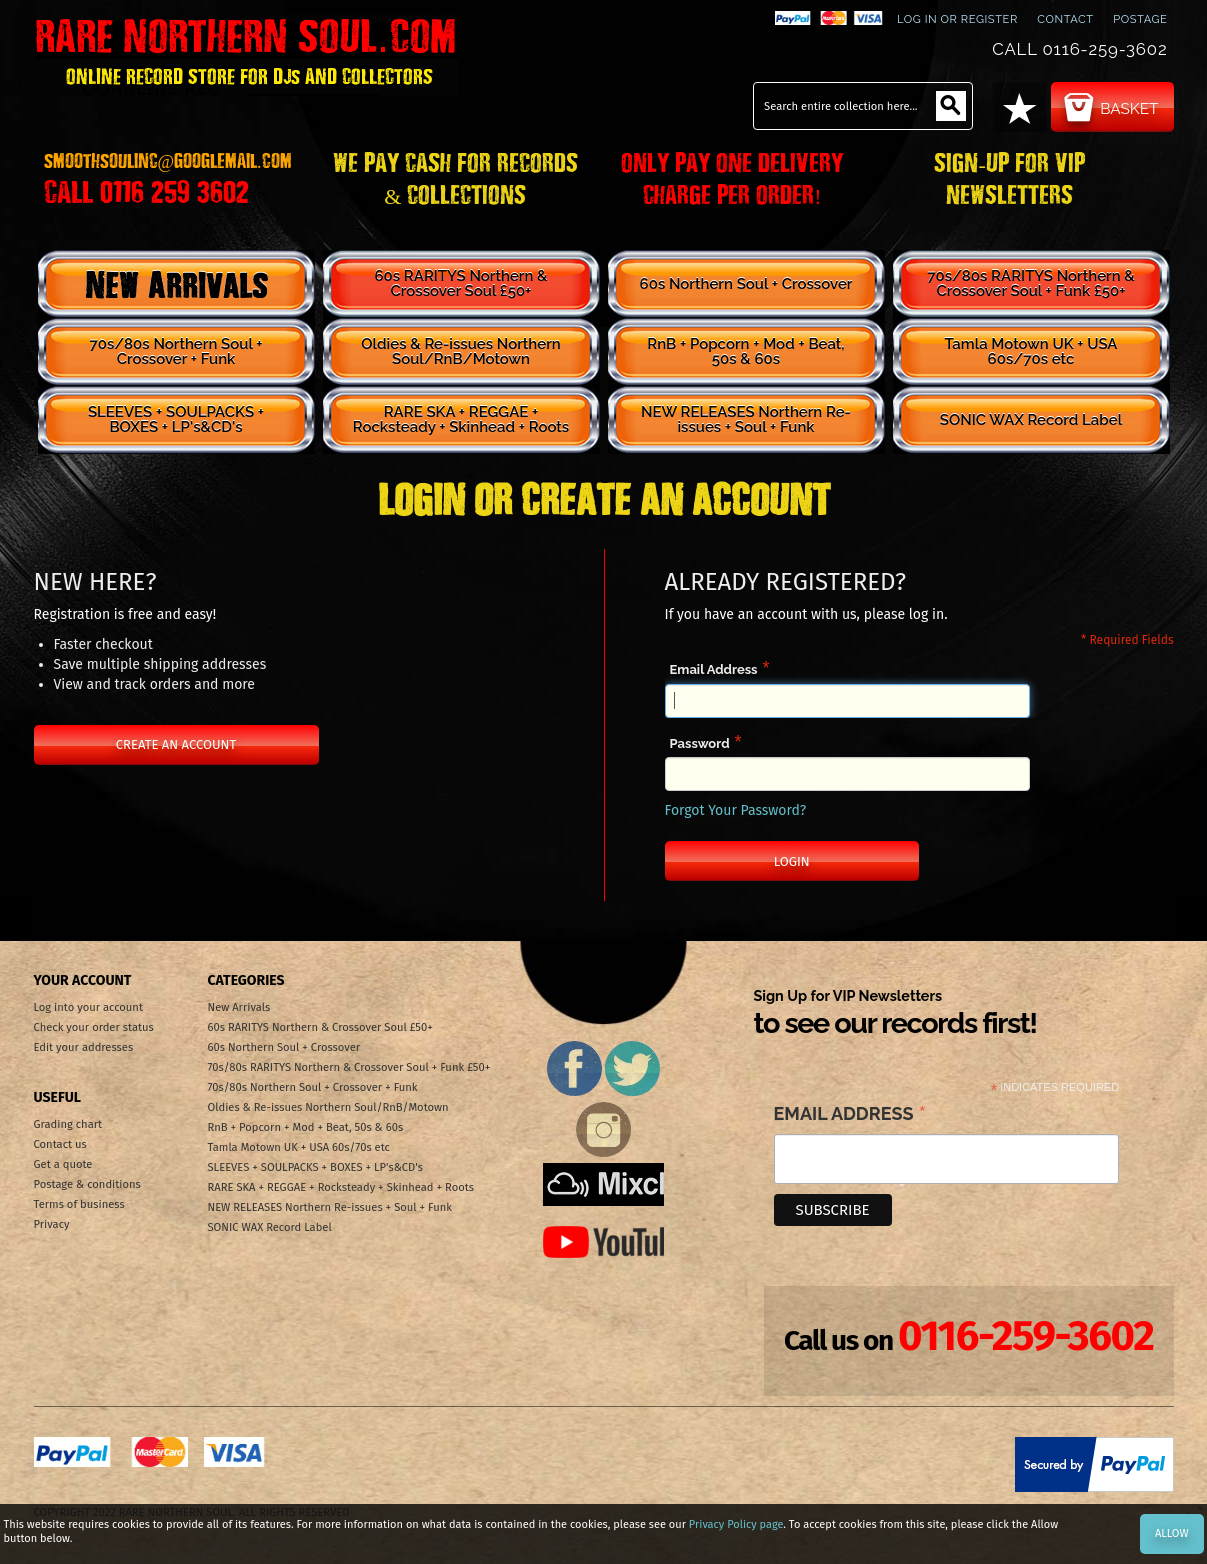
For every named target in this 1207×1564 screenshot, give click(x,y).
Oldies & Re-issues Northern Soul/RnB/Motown (460, 351)
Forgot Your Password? (736, 810)
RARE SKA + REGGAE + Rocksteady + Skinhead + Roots (461, 419)
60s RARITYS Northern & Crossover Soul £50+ (460, 283)
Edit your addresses (84, 1047)
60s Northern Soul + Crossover (746, 284)
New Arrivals (176, 284)
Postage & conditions (87, 1184)
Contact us (60, 1144)
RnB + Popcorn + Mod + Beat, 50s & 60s (745, 351)
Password (700, 743)
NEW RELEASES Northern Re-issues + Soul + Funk (746, 419)
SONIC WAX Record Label (1031, 420)
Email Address (714, 669)
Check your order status (94, 1027)
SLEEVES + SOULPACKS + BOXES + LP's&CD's (176, 419)
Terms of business (79, 1204)
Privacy (52, 1224)
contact (1065, 19)
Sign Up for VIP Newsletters (895, 1014)
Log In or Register (957, 19)
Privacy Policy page (736, 1524)
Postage (1140, 19)
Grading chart (68, 1124)
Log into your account (88, 1007)
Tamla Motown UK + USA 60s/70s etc (1030, 351)
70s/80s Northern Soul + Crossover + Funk (176, 351)
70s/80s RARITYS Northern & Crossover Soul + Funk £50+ (1031, 283)
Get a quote (63, 1164)
